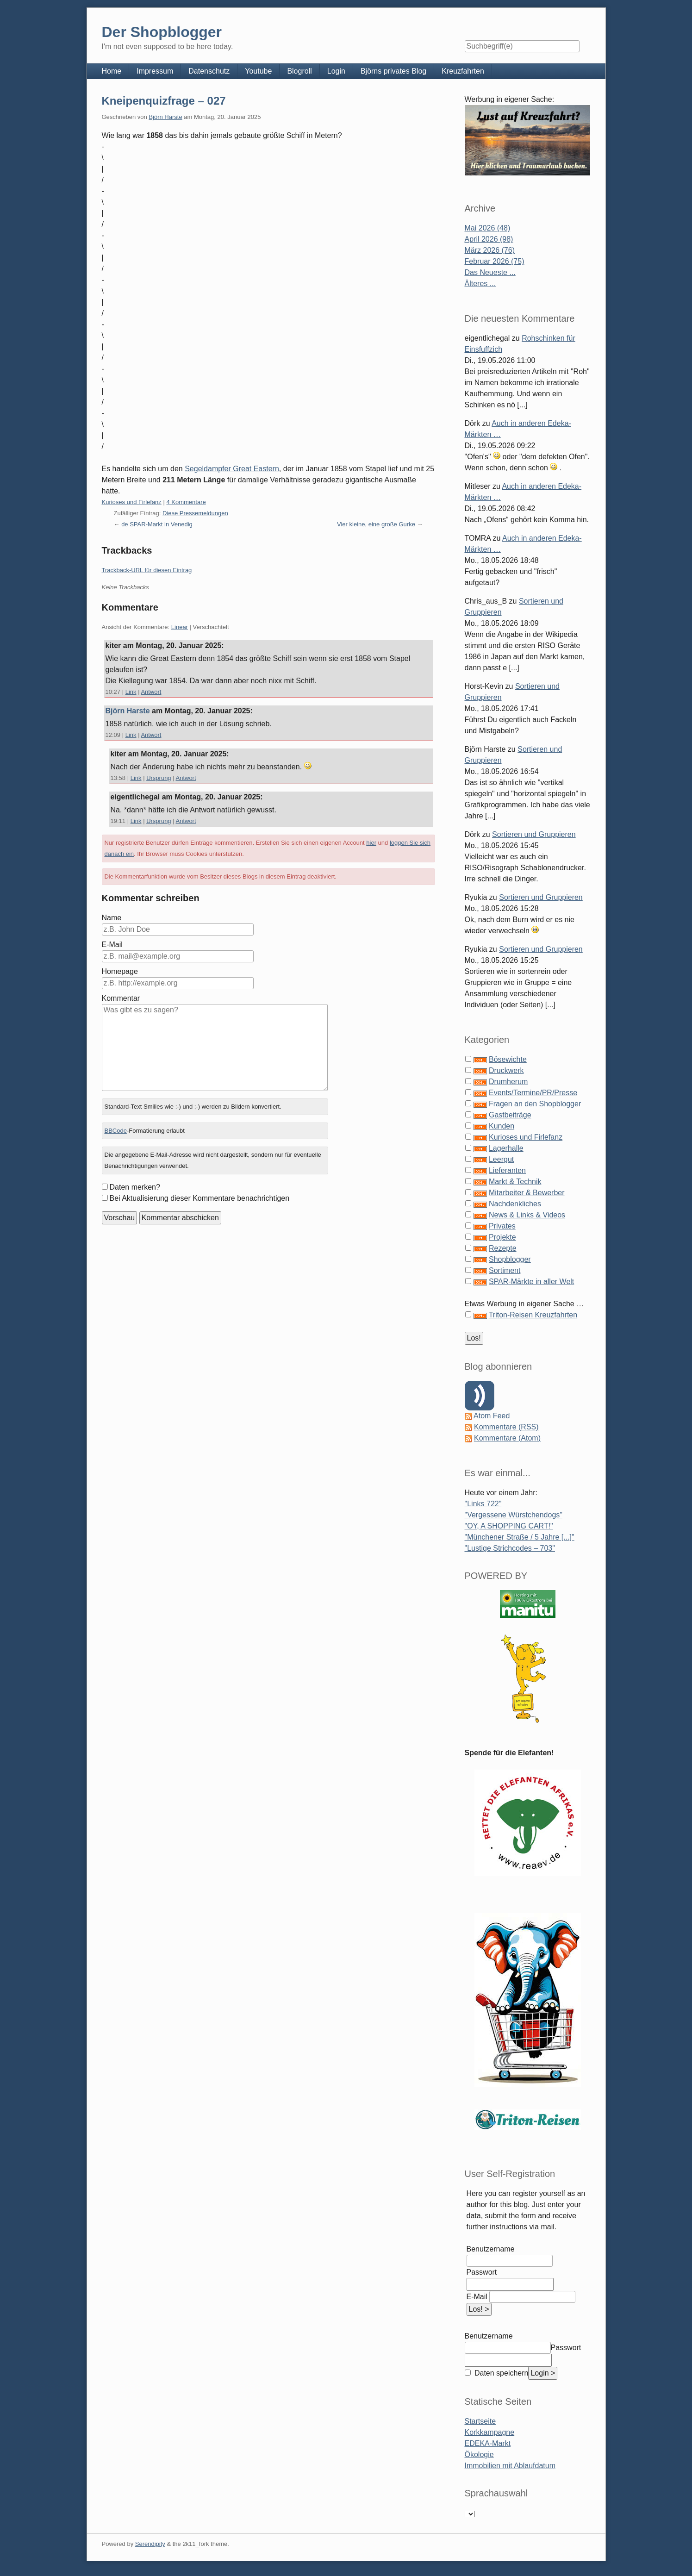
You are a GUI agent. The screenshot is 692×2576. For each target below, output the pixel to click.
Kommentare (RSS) (506, 1427)
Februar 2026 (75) (494, 261)
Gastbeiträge (510, 1115)
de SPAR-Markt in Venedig (157, 524)
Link (131, 691)
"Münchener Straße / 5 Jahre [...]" (519, 1537)
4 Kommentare (186, 502)
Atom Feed (492, 1416)
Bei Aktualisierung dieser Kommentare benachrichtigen (200, 1198)
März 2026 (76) (490, 250)
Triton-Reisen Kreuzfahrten (533, 1315)
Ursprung (158, 777)
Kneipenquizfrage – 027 (164, 100)
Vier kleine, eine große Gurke (376, 524)
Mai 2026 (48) (488, 228)
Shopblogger (510, 1259)
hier (371, 842)
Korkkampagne (490, 2432)
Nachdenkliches (515, 1204)
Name (112, 918)
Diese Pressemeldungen (195, 513)
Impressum (155, 71)
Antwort (151, 691)
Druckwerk (506, 1070)
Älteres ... (480, 283)
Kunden (501, 1126)
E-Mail (112, 944)
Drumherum (508, 1081)
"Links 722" (483, 1504)
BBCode (115, 1130)
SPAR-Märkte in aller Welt (531, 1281)
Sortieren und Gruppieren (534, 834)
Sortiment (504, 1270)
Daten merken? (135, 1187)
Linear (179, 627)
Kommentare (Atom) (507, 1438)
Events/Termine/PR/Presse (533, 1093)
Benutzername (491, 2249)
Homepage (120, 971)
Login (336, 71)
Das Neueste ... (490, 272)
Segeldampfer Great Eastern (232, 469)
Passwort (482, 2272)
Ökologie (479, 2454)
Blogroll (299, 71)
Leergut (501, 1159)
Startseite (480, 2421)
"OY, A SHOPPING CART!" (509, 1526)
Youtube (258, 71)
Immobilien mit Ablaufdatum (510, 2466)
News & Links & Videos (527, 1215)
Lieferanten (507, 1170)
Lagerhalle (506, 1148)
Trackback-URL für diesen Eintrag (147, 570)
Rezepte (503, 1248)
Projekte (502, 1237)
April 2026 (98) (489, 239)
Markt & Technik (515, 1181)
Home (112, 71)
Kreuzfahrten (463, 71)
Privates (502, 1226)
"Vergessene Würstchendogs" (513, 1515)
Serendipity (150, 2543)
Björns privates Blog (393, 71)
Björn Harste (165, 116)
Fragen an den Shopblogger (535, 1104)
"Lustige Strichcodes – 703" (510, 1548)
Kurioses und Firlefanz (132, 502)
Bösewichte (508, 1059)
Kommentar (121, 998)
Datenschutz (209, 71)
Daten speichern (501, 2373)
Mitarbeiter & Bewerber (527, 1193)
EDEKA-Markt (488, 2443)
